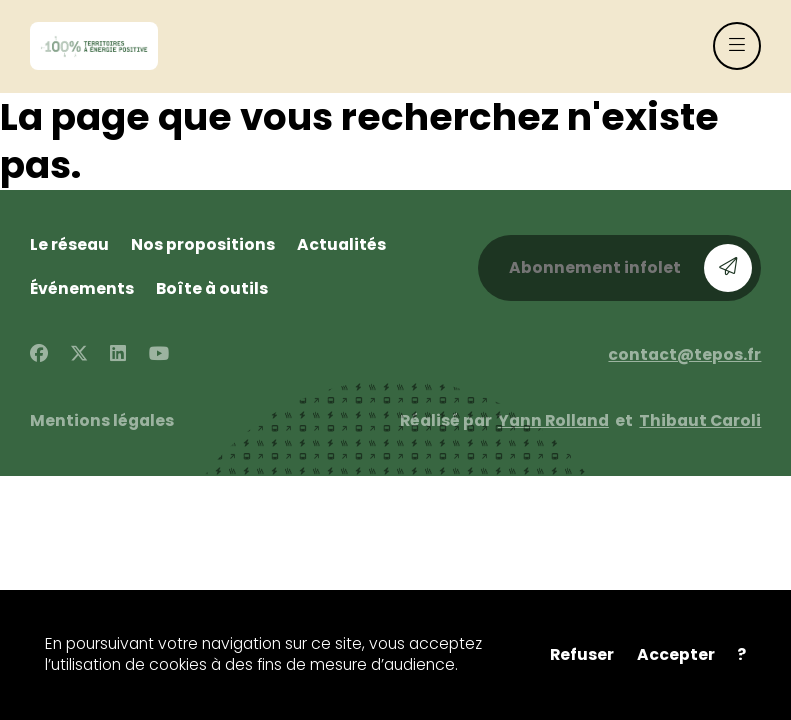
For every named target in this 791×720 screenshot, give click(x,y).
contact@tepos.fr (684, 355)
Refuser (582, 655)
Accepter (676, 655)
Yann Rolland (553, 421)
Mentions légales (102, 421)
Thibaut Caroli (700, 421)
